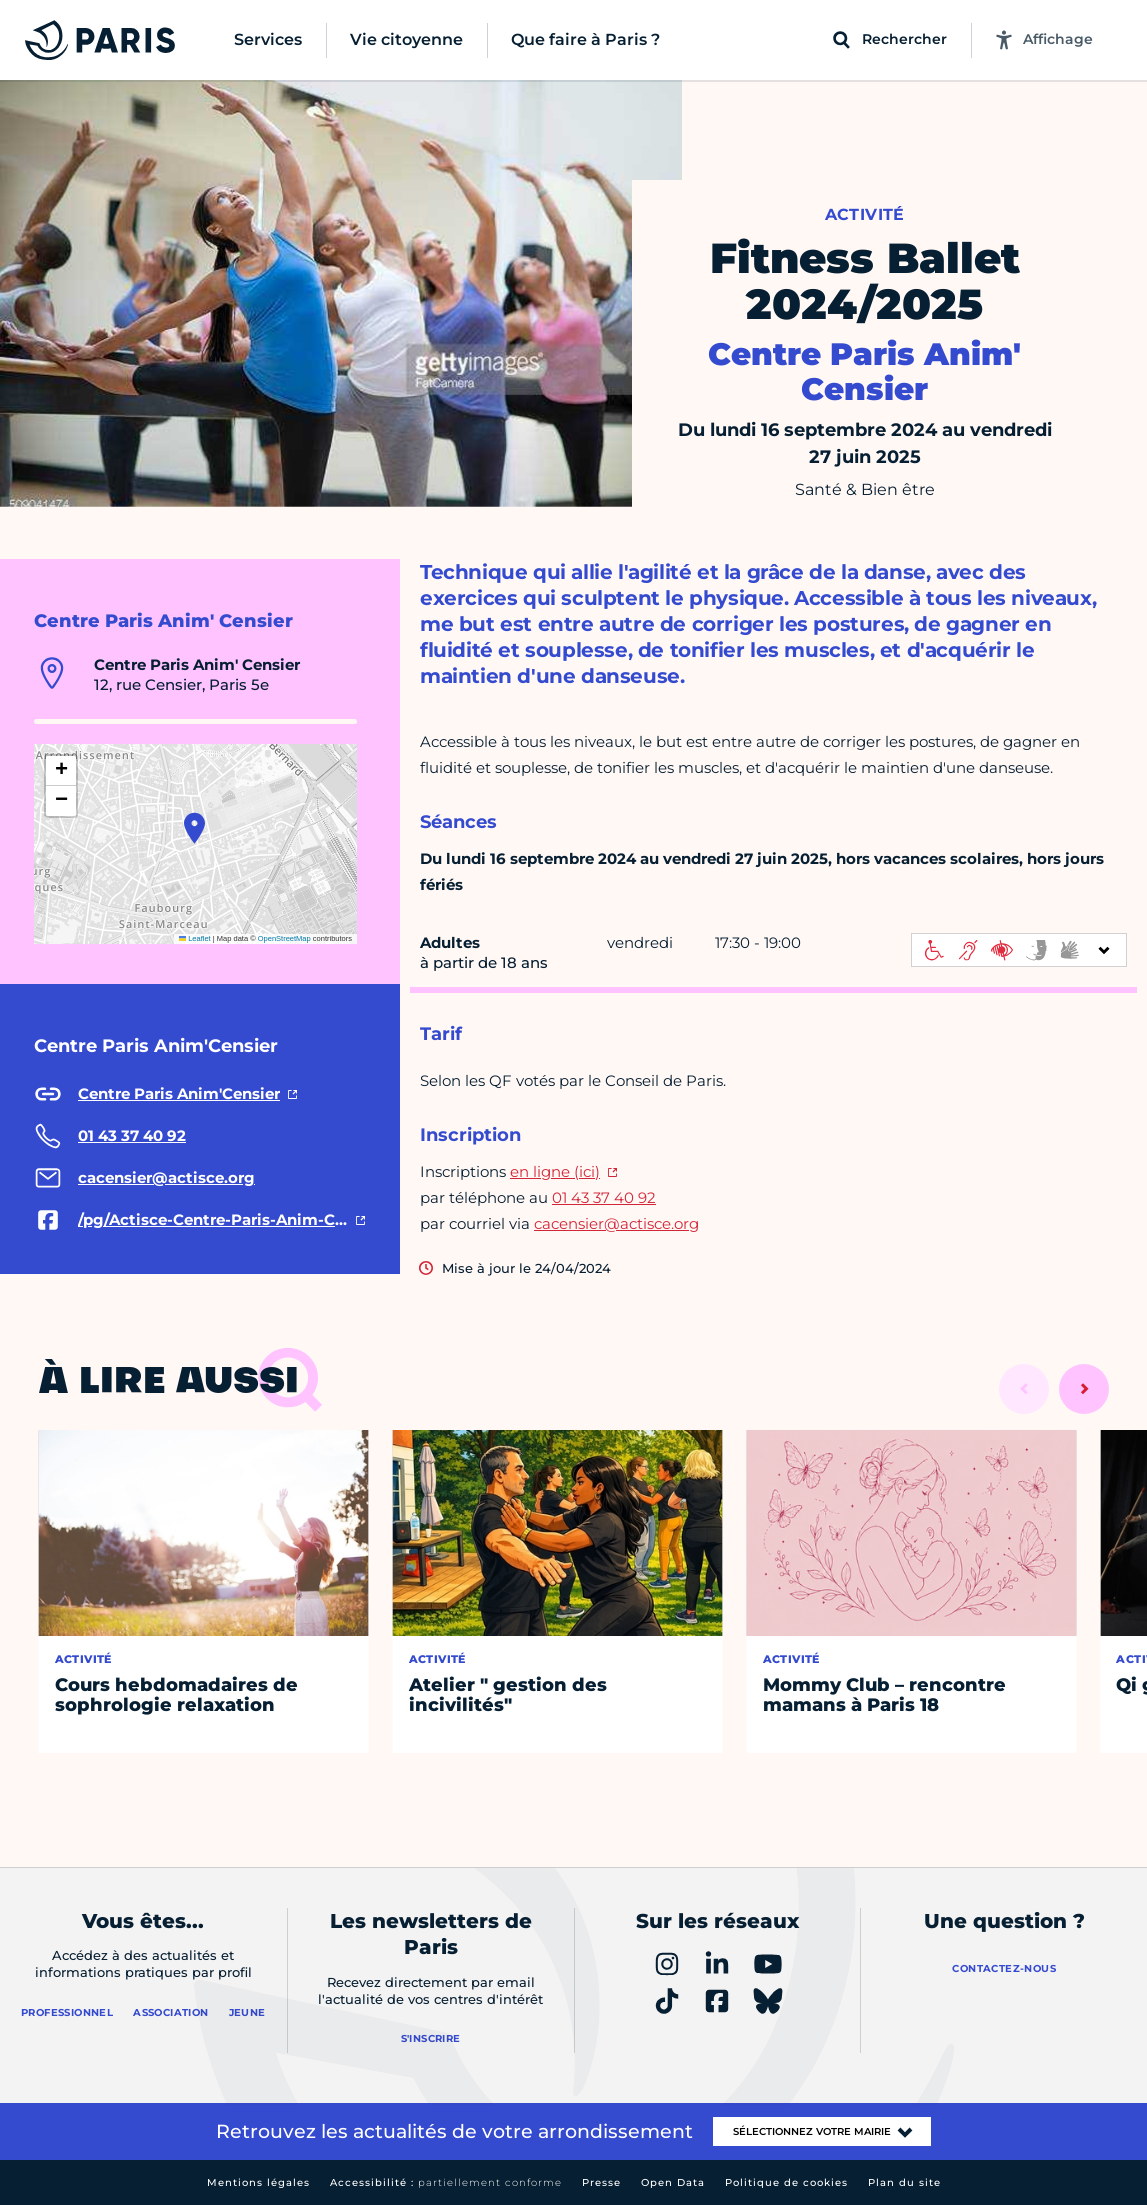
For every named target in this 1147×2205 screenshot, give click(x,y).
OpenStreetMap (284, 938)
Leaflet (195, 938)
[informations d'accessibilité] (1019, 950)
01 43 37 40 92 (604, 1197)
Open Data (673, 2182)
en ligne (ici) (555, 1171)
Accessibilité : (446, 2182)
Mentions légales (258, 2182)
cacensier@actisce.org (616, 1223)
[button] (194, 828)
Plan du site (904, 2182)
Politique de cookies (786, 2182)
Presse (601, 2182)
